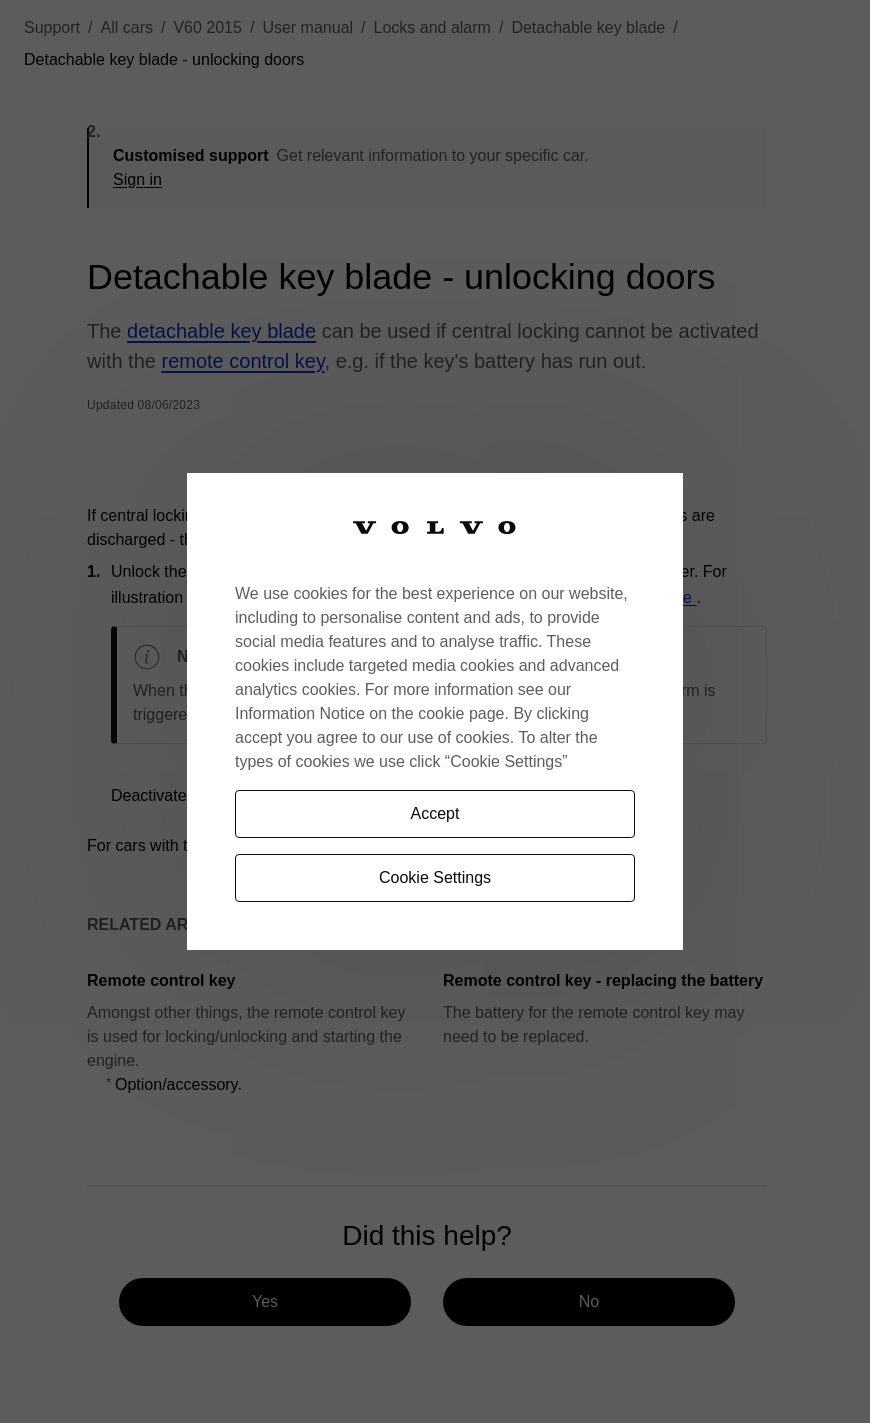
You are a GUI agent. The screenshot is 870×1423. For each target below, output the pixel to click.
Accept (435, 813)
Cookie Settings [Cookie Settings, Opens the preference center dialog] (435, 877)
